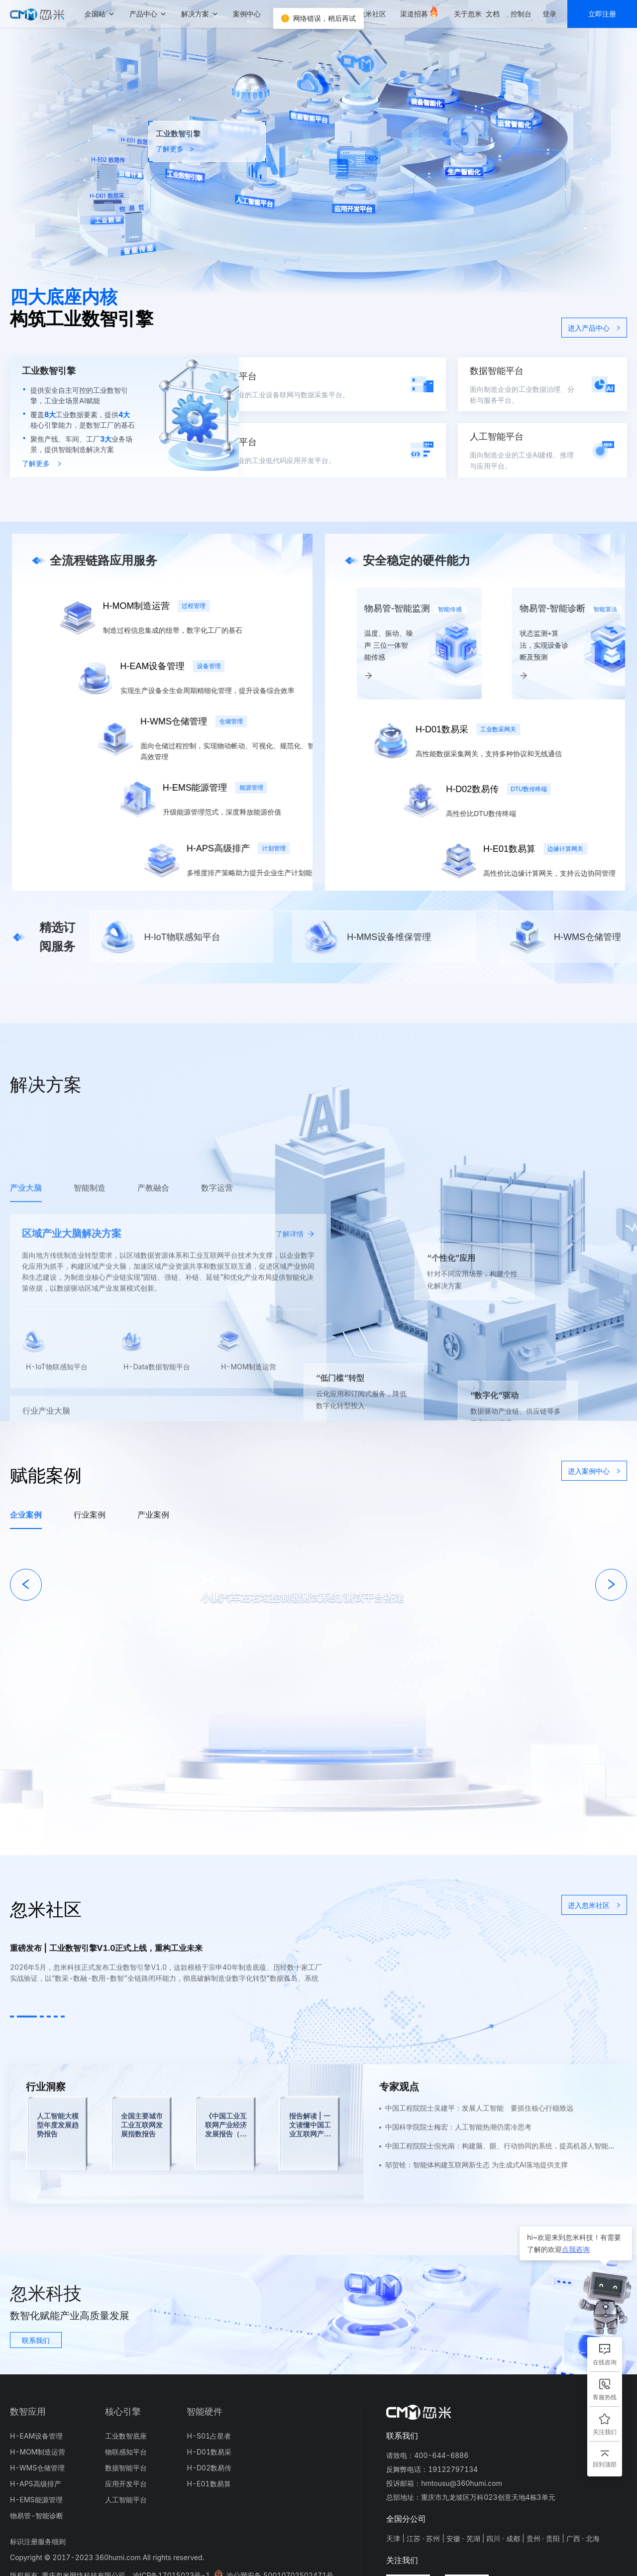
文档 (493, 13)
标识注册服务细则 (38, 2541)
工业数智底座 (126, 2436)
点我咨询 (576, 2249)
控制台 (521, 13)
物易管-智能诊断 (36, 2515)
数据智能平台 (126, 2467)
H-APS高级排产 (35, 2483)
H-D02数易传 (209, 2467)
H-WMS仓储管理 (37, 2467)
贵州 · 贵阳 (543, 2538)
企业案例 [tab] (26, 1515)
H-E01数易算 (208, 2483)
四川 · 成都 (503, 2538)
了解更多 (42, 463)
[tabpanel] (318, 1580)
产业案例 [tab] (153, 1515)
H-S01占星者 (209, 2436)
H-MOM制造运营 (37, 2452)
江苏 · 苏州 (423, 2538)
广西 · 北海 (583, 2538)
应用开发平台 (126, 2483)
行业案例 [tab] (90, 1515)
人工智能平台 (126, 2499)
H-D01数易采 (209, 2452)
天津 (393, 2538)
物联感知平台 (126, 2452)
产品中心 (143, 13)
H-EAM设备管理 (36, 2436)
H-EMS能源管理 (36, 2499)
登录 (549, 13)
